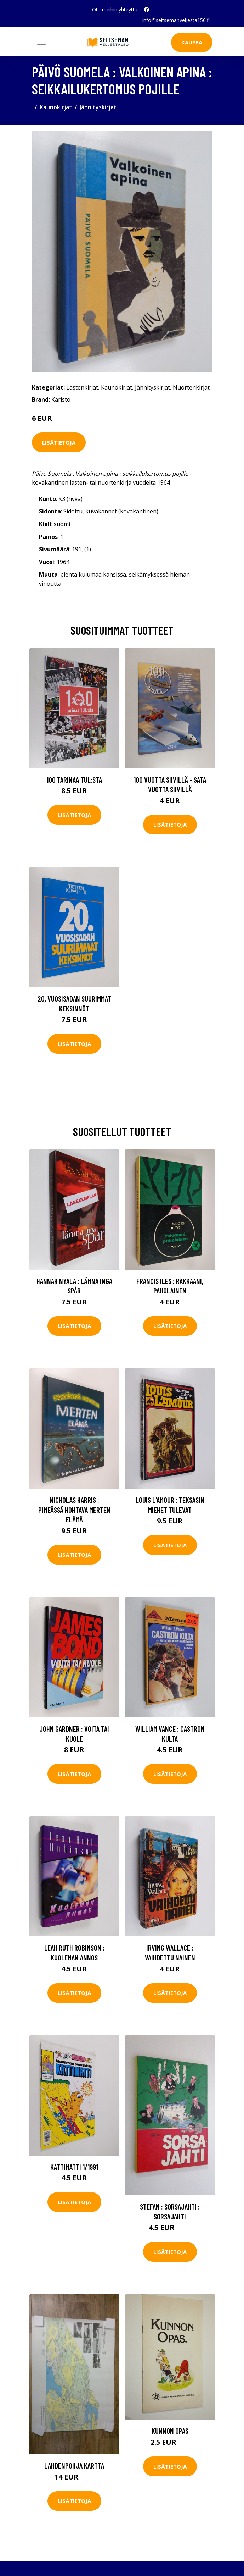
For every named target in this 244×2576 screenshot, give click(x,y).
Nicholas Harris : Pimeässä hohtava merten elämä (74, 1509)
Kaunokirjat (56, 107)
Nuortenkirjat (191, 387)
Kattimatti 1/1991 (74, 2166)
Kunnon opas (170, 2430)
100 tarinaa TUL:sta (74, 779)
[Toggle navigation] (41, 42)
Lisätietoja (58, 442)
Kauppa (191, 42)
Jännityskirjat (98, 107)
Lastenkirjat (82, 387)
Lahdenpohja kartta (74, 2465)
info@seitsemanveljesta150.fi (176, 20)
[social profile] (146, 9)
